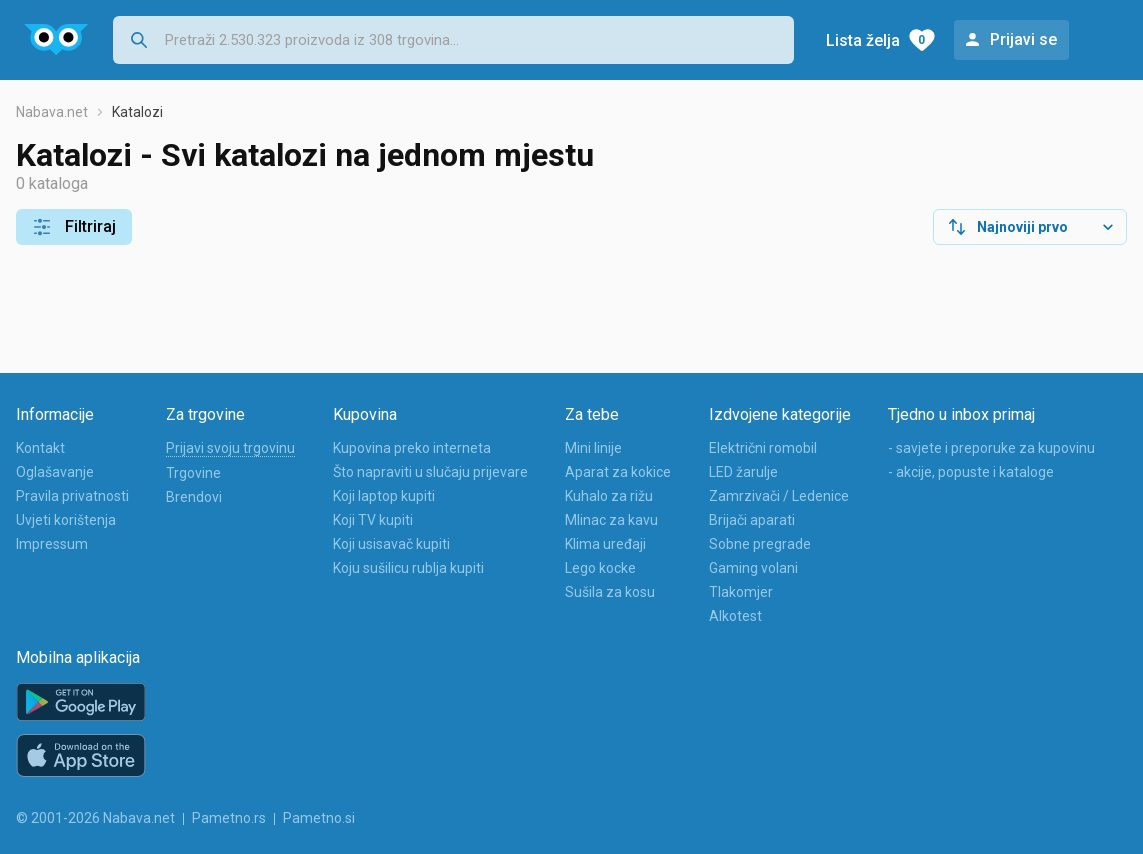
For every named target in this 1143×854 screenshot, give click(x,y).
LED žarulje (743, 472)
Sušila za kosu (610, 592)
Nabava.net (52, 112)
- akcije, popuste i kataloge (971, 472)
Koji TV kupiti (373, 520)
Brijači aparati (752, 520)
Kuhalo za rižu (609, 496)
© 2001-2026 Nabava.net (95, 818)
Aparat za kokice (618, 472)
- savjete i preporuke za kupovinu (991, 448)
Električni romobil (763, 448)
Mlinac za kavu (611, 520)
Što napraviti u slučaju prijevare (430, 472)
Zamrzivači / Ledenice (779, 496)
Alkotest (735, 616)
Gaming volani (753, 568)
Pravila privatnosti (72, 496)
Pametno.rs (229, 818)
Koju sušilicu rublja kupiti (408, 568)
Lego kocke (600, 568)
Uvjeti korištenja (66, 520)
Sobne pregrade (760, 544)
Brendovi (194, 497)
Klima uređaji (605, 544)
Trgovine (193, 473)
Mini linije (593, 448)
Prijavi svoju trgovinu (230, 448)
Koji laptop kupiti (384, 496)
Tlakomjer (741, 592)
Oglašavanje (55, 472)
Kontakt (40, 448)
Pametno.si (319, 818)
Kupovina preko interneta (412, 448)
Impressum (52, 544)
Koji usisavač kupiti (391, 544)
